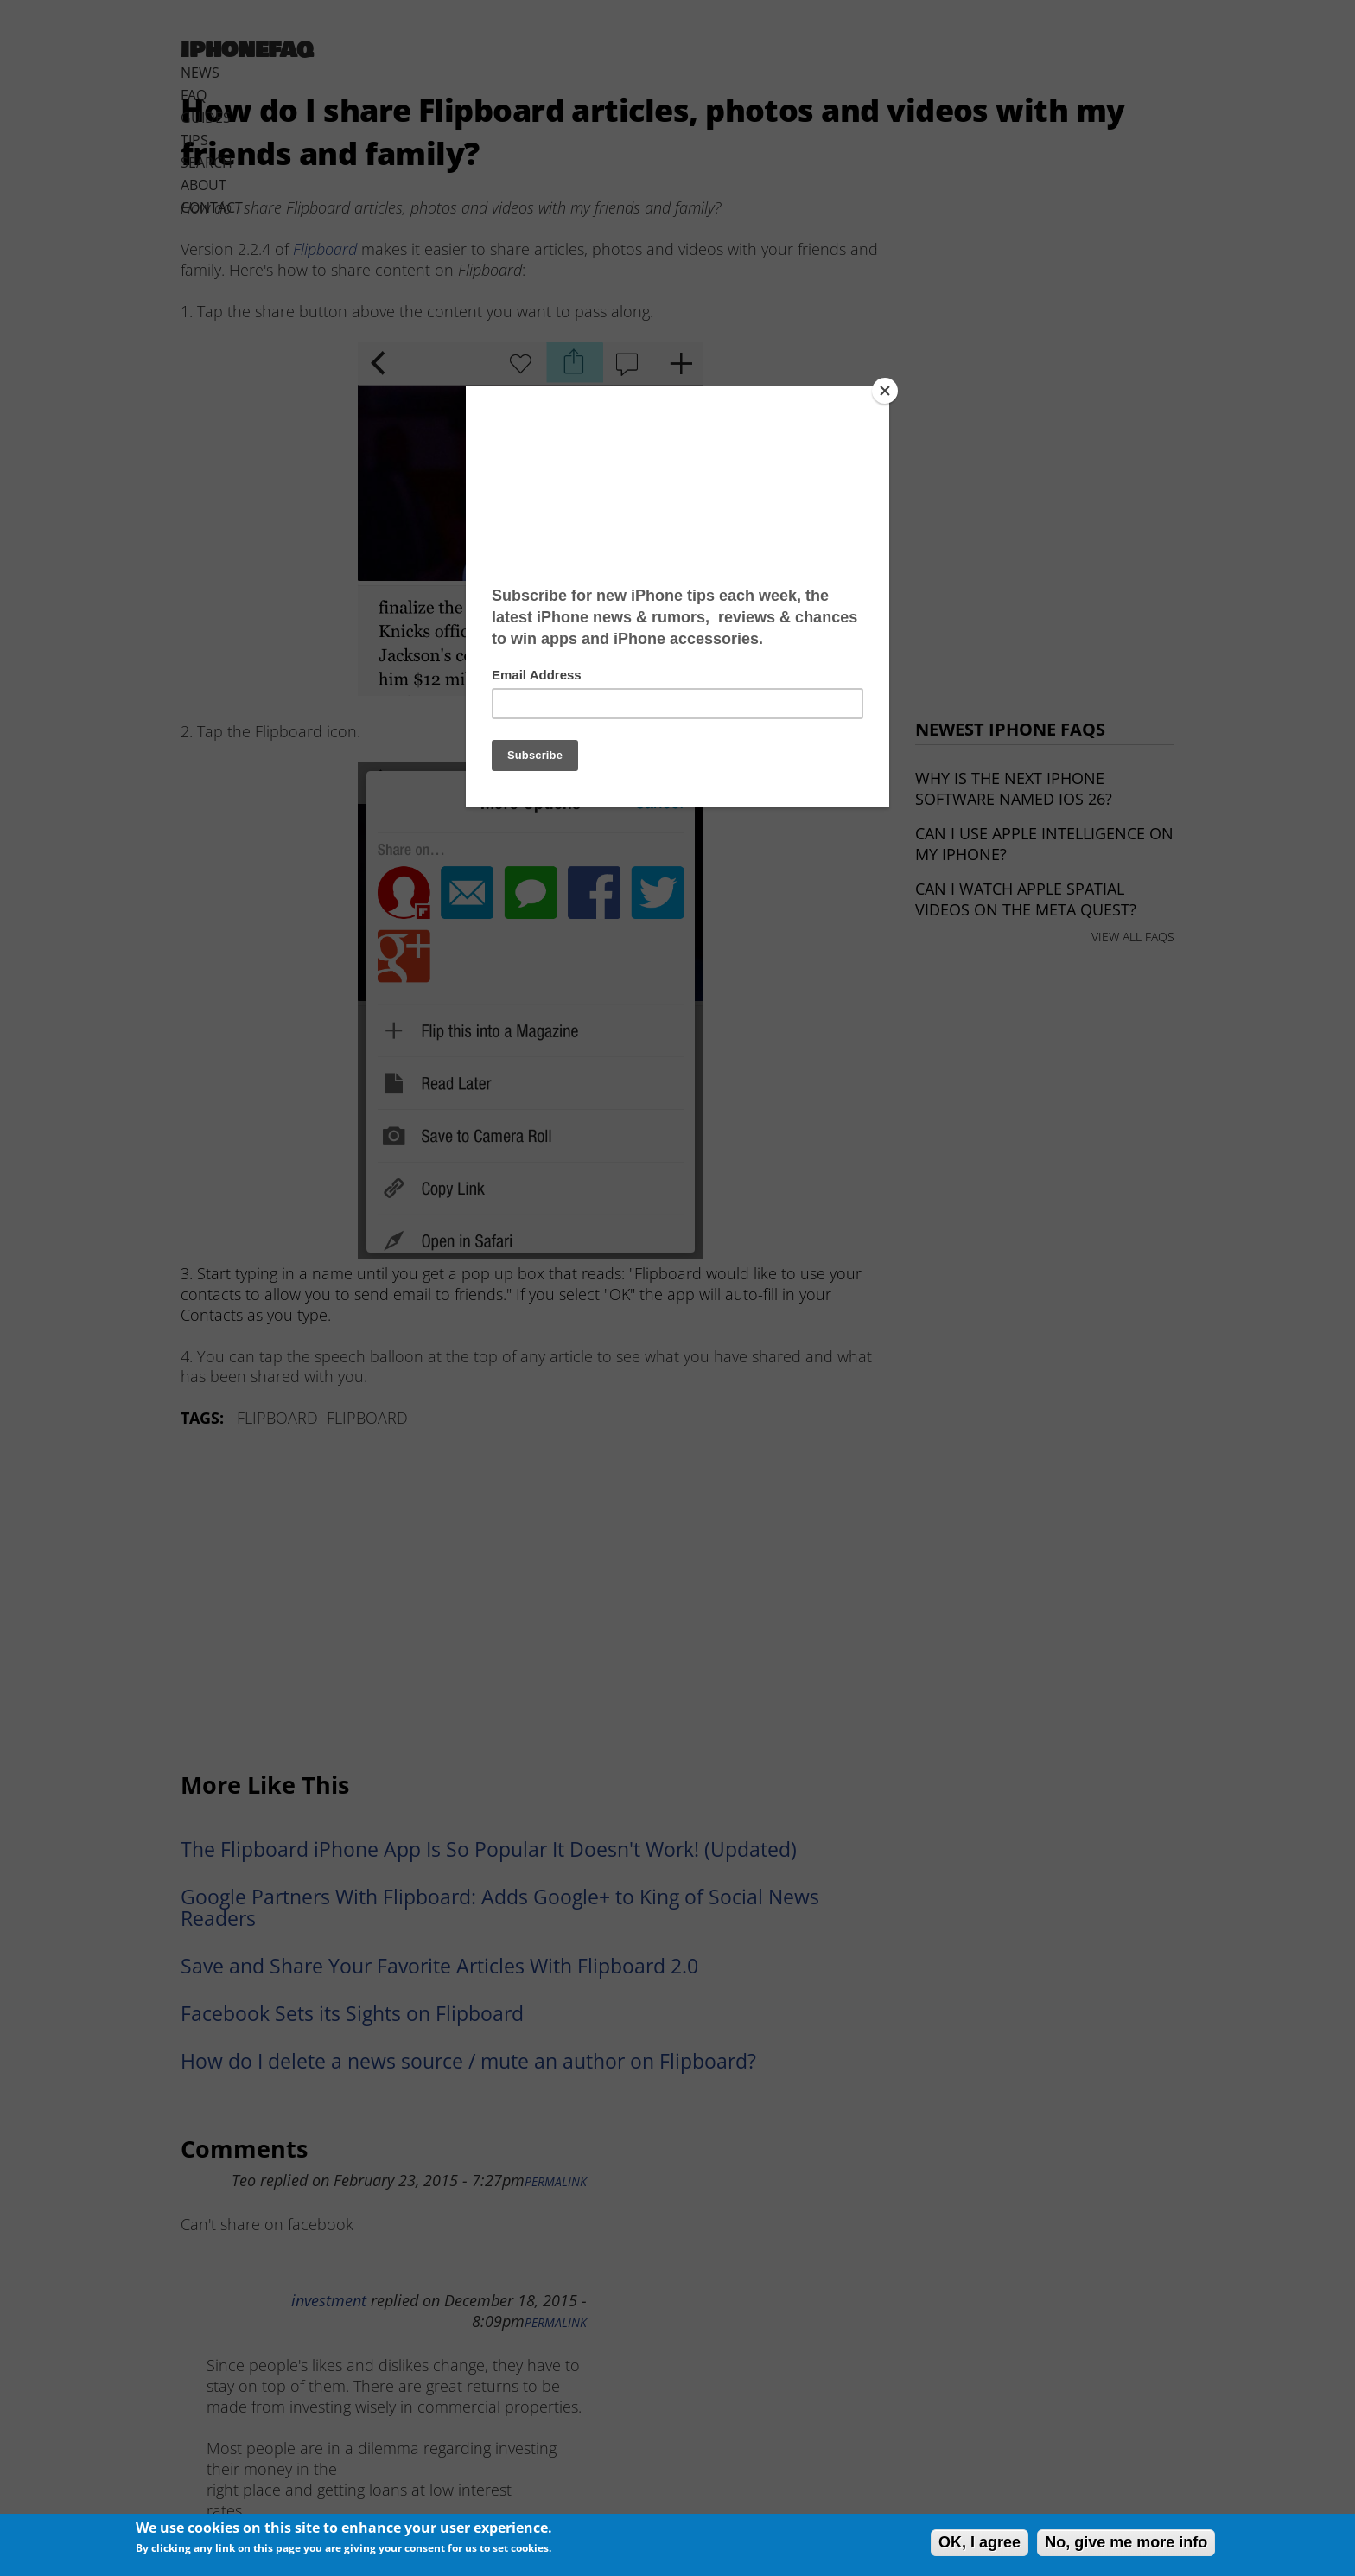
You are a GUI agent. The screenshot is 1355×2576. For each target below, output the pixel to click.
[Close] (885, 391)
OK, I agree (979, 2542)
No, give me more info (1126, 2542)
